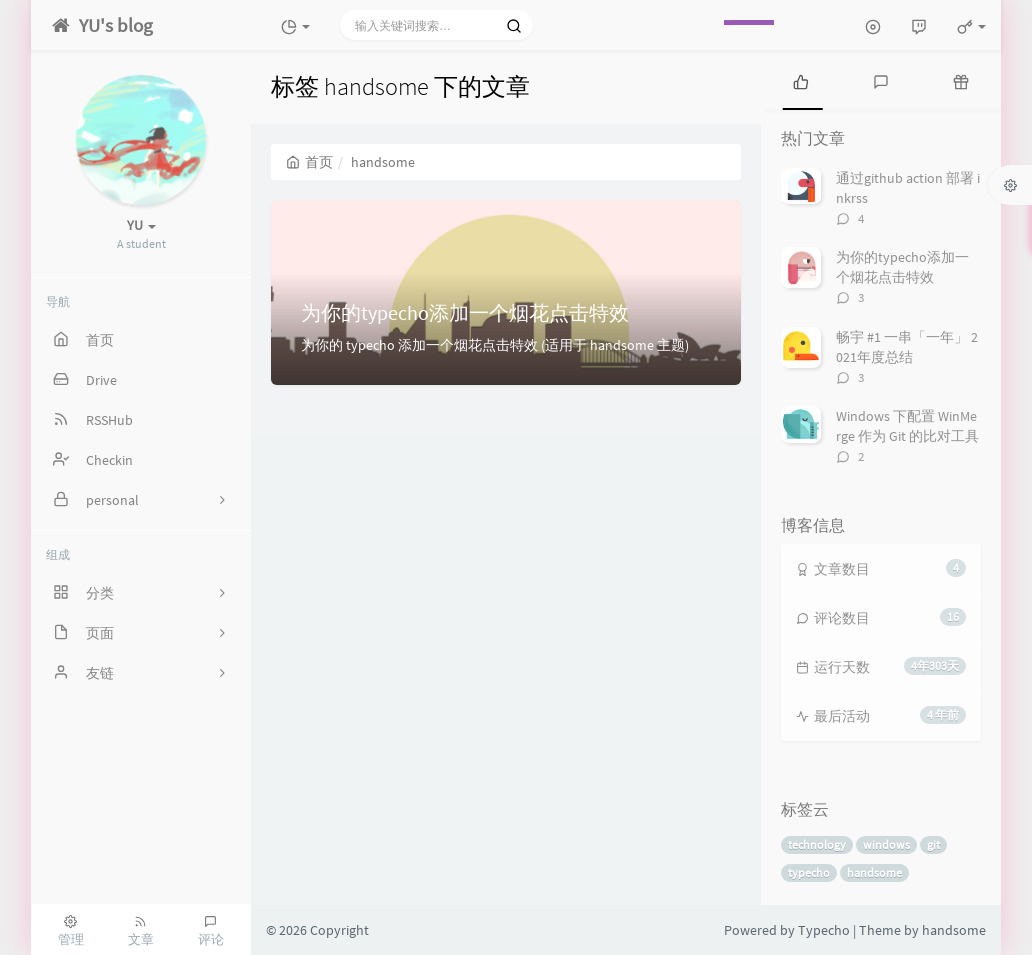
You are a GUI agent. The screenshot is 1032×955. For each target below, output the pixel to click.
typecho (809, 872)
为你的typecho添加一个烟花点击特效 (465, 312)
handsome (874, 872)
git (933, 844)
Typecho (824, 930)
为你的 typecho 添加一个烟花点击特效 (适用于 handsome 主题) (495, 345)
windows (886, 844)
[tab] (801, 80)
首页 (309, 162)
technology (817, 844)
